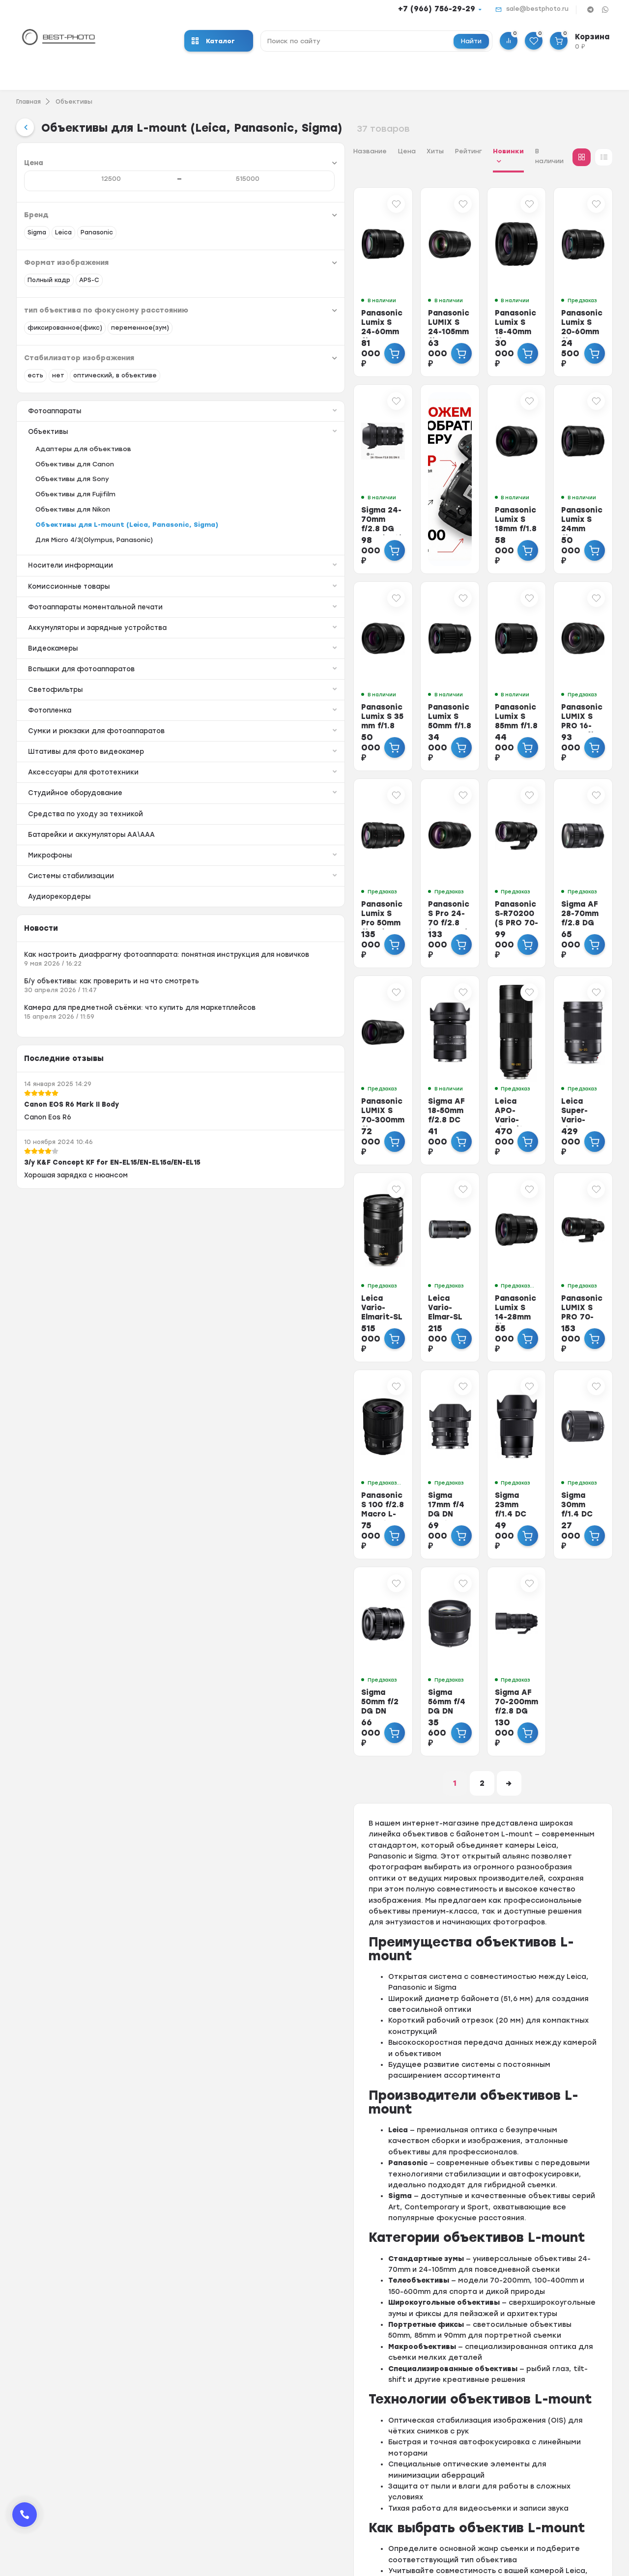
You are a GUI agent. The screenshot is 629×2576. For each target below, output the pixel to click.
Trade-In (320, 2479)
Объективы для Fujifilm (75, 539)
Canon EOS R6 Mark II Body (74, 1265)
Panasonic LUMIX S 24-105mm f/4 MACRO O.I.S (340, 312)
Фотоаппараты (94, 454)
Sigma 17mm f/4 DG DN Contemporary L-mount (338, 1432)
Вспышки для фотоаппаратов (94, 749)
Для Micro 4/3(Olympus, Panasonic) (94, 594)
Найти (471, 41)
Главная (28, 101)
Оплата (319, 2441)
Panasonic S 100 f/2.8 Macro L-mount (229, 1428)
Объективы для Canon (74, 509)
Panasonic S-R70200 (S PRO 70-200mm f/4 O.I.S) (450, 872)
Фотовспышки (206, 2491)
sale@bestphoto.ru (537, 8)
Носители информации (94, 620)
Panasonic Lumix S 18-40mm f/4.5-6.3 (444, 307)
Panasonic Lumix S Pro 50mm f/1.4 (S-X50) (223, 872)
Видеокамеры (94, 728)
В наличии (385, 151)
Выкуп (316, 2491)
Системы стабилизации (94, 995)
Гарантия (322, 2453)
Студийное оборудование (94, 899)
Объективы (74, 101)
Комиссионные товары (94, 642)
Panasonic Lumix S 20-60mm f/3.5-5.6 (554, 307)
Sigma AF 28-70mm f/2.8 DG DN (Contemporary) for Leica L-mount (557, 877)
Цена (232, 151)
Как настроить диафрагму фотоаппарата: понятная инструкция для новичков (75, 1085)
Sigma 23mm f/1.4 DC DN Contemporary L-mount (449, 1432)
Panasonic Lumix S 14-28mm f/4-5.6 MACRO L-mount (444, 1245)
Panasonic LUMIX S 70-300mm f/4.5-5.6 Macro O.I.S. (226, 1059)
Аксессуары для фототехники (94, 878)
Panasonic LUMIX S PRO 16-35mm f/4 (555, 681)
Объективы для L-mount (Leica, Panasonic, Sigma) (92, 574)
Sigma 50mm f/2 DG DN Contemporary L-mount (227, 1619)
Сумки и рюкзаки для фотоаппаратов (94, 816)
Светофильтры (94, 770)
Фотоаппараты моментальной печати (94, 666)
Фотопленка (94, 792)
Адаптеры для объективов (83, 493)
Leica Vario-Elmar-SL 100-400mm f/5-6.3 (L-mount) (338, 1245)
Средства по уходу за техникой (88, 920)
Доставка (323, 2466)
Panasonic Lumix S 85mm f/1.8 (444, 681)
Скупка (318, 2504)
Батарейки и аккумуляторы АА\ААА (81, 947)
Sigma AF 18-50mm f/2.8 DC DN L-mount (338, 1054)
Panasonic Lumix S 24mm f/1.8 (554, 494)
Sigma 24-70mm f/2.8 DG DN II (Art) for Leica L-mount (229, 499)
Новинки (333, 151)
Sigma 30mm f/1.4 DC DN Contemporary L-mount (559, 1432)
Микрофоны (94, 974)
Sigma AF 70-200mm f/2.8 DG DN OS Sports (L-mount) (448, 1619)
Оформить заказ (336, 2428)
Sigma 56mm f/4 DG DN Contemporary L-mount (338, 1619)
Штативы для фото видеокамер (94, 848)
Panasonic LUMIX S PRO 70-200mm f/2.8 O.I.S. (558, 1245)
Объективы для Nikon (72, 554)
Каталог (213, 41)
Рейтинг (293, 151)
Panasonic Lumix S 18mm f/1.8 (444, 494)
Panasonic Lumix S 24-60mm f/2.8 (223, 307)
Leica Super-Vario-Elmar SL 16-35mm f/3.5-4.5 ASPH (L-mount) (554, 1063)
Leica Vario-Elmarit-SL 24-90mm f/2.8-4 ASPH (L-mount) (226, 1245)
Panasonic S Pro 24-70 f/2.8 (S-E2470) (337, 868)
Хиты (260, 151)
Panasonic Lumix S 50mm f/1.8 (334, 681)
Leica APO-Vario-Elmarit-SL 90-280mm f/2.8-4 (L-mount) (450, 1059)
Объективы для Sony (72, 523)
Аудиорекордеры (61, 1016)
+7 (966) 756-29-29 (436, 8)
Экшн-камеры (205, 2453)
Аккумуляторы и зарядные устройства (94, 699)
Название (195, 151)
